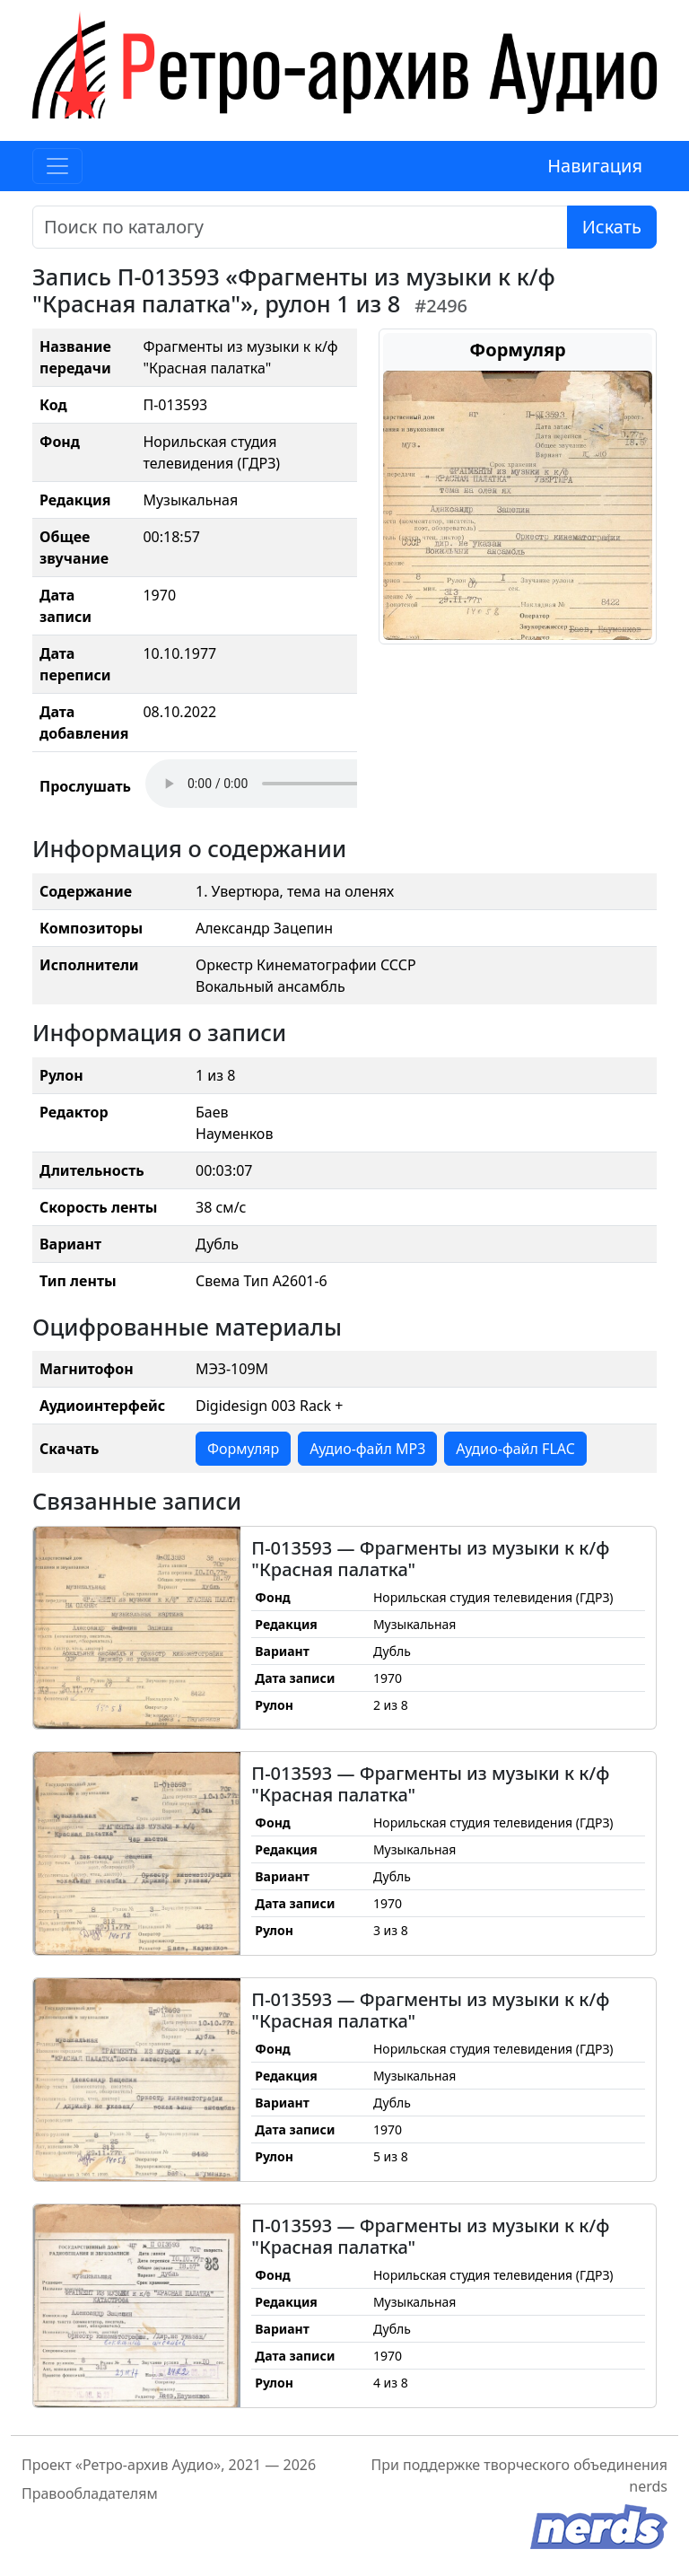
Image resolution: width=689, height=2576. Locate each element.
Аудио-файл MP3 (367, 1449)
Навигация (594, 165)
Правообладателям (90, 2493)
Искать (611, 227)
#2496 (440, 306)
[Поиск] (300, 227)
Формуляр (243, 1449)
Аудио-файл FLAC (515, 1449)
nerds (648, 2486)
